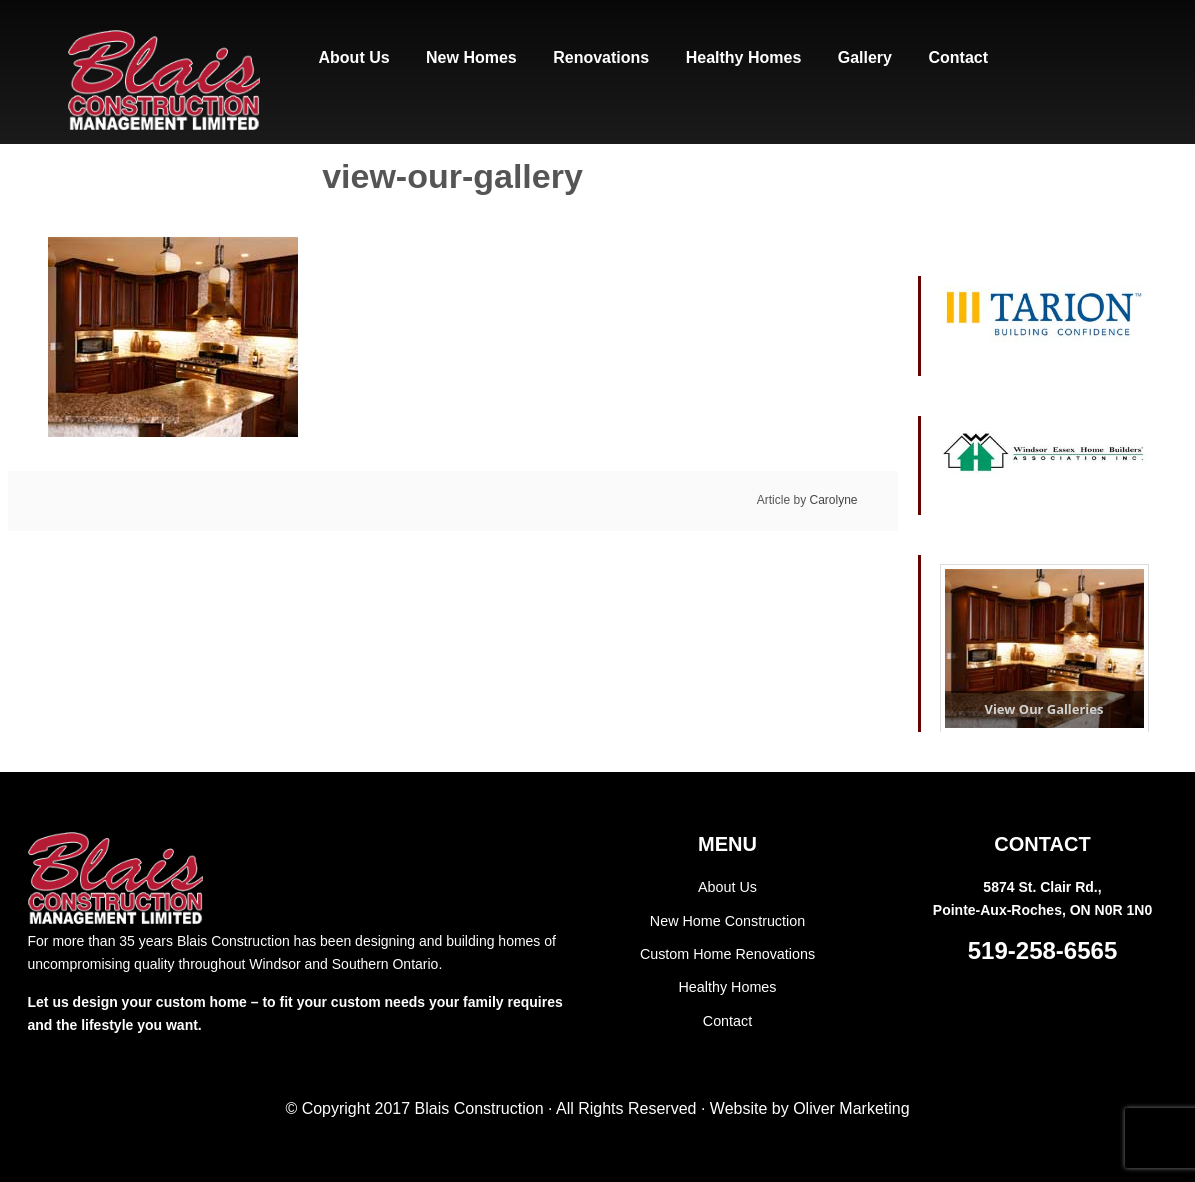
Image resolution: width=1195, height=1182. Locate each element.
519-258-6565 (1042, 950)
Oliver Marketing (851, 1108)
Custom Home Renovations (727, 953)
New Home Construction (728, 920)
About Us (728, 887)
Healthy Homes (728, 986)
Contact (727, 1018)
